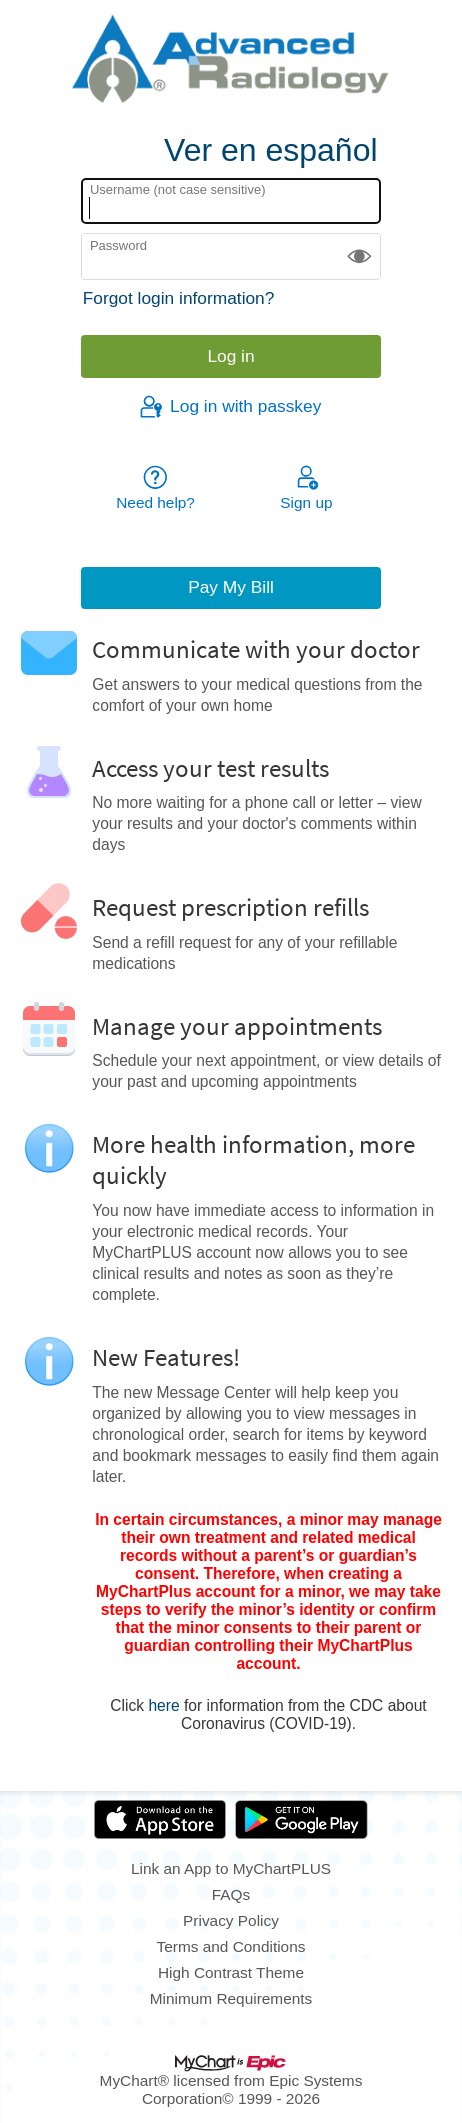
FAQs (231, 1894)
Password (118, 245)
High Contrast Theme (231, 1972)
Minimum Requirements (231, 1998)
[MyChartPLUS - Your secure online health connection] (230, 61)
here (163, 1705)
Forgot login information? (179, 298)
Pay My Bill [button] (231, 587)
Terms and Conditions (231, 1946)
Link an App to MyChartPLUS (231, 1868)
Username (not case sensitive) (178, 189)
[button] (359, 256)
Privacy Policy (231, 1920)
